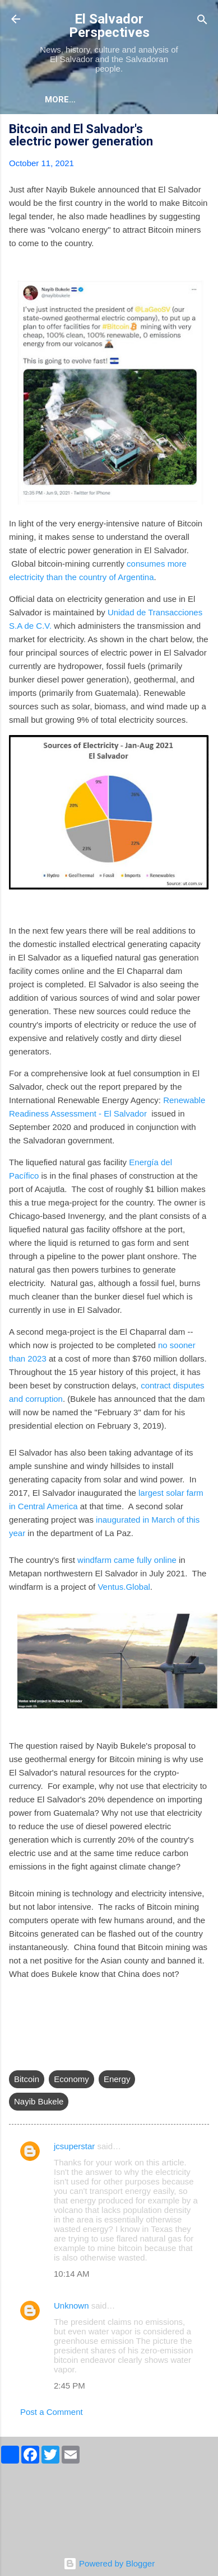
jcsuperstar (74, 2146)
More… (60, 100)
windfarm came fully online (127, 1560)
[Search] (202, 20)
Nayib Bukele (38, 2101)
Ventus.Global (124, 1586)
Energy (117, 2079)
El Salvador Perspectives (109, 25)
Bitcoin (26, 2079)
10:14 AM (71, 2273)
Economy (71, 2079)
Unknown (71, 2305)
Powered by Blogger (109, 2563)
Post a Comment (51, 2412)
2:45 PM (69, 2385)
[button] (202, 130)
